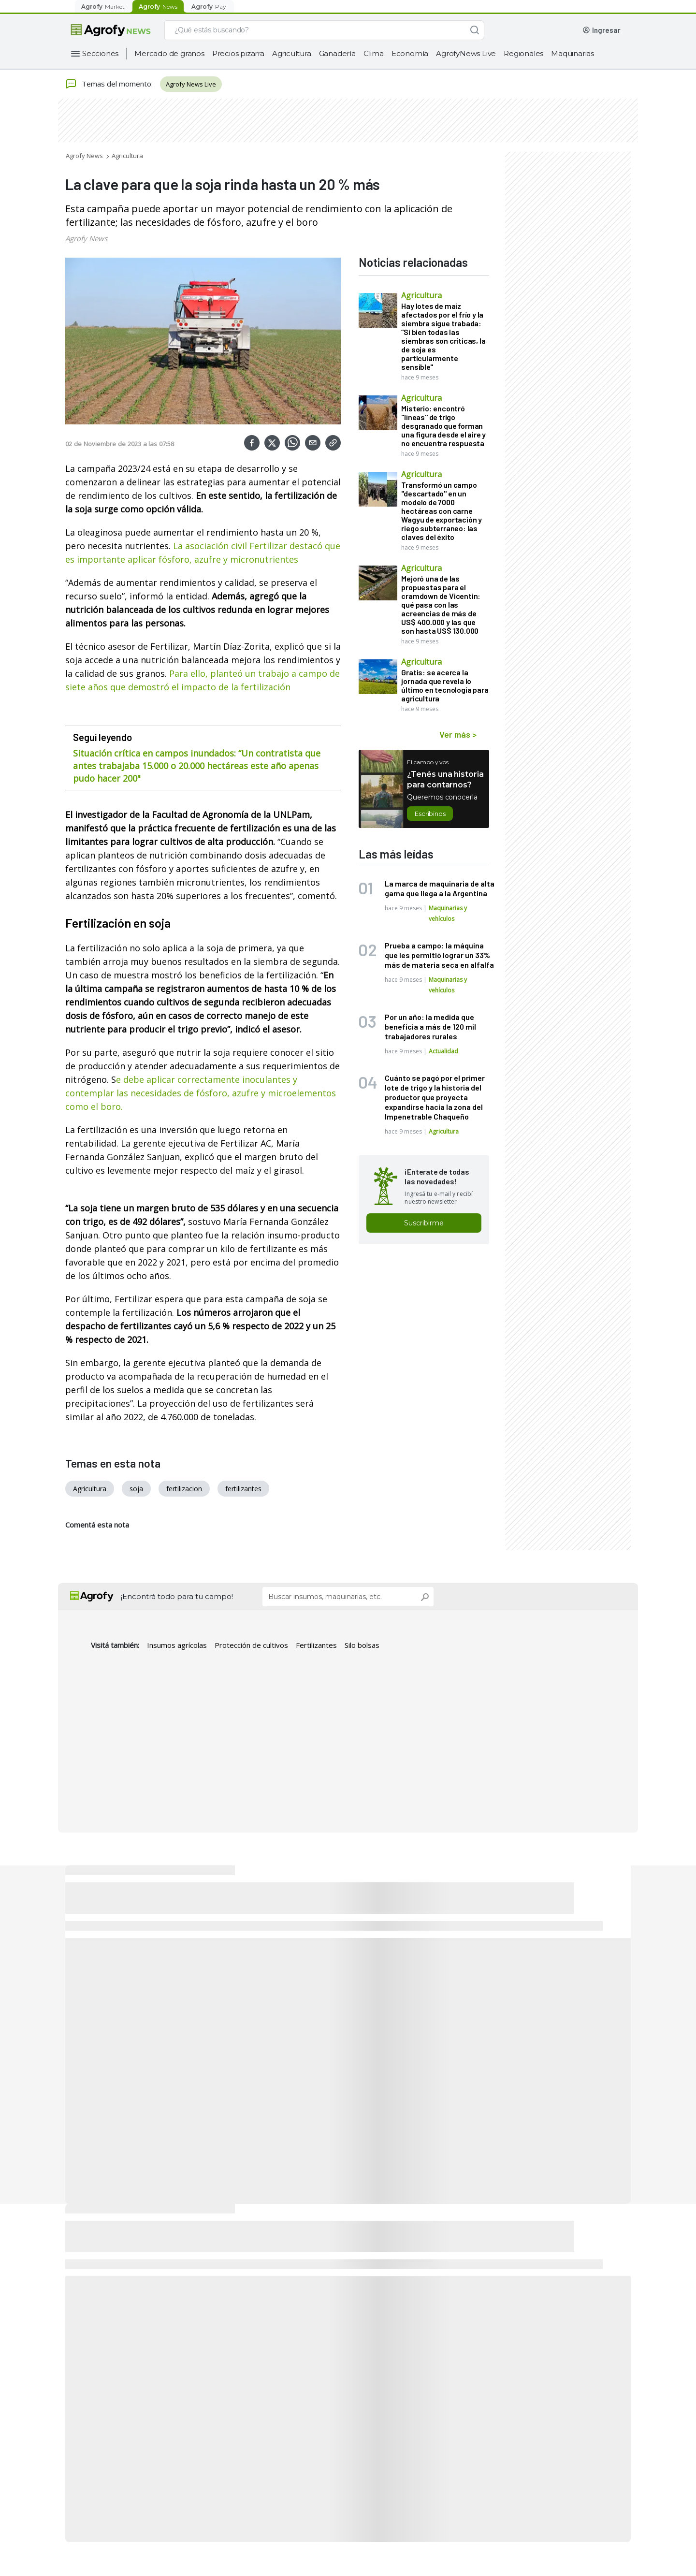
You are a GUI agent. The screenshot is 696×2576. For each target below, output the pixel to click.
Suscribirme (424, 1223)
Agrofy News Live (191, 84)
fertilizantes (243, 1488)
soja (136, 1488)
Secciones (100, 53)
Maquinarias (572, 53)
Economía (410, 53)
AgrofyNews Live (466, 53)
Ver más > (458, 734)
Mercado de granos (169, 53)
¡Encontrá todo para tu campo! (177, 1596)
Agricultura (291, 53)
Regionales (523, 53)
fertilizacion (184, 1488)
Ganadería (337, 53)
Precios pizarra (238, 53)
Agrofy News (84, 156)
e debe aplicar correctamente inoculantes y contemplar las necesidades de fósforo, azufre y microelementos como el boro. (200, 1093)
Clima (373, 53)
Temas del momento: (109, 84)
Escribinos (430, 813)
